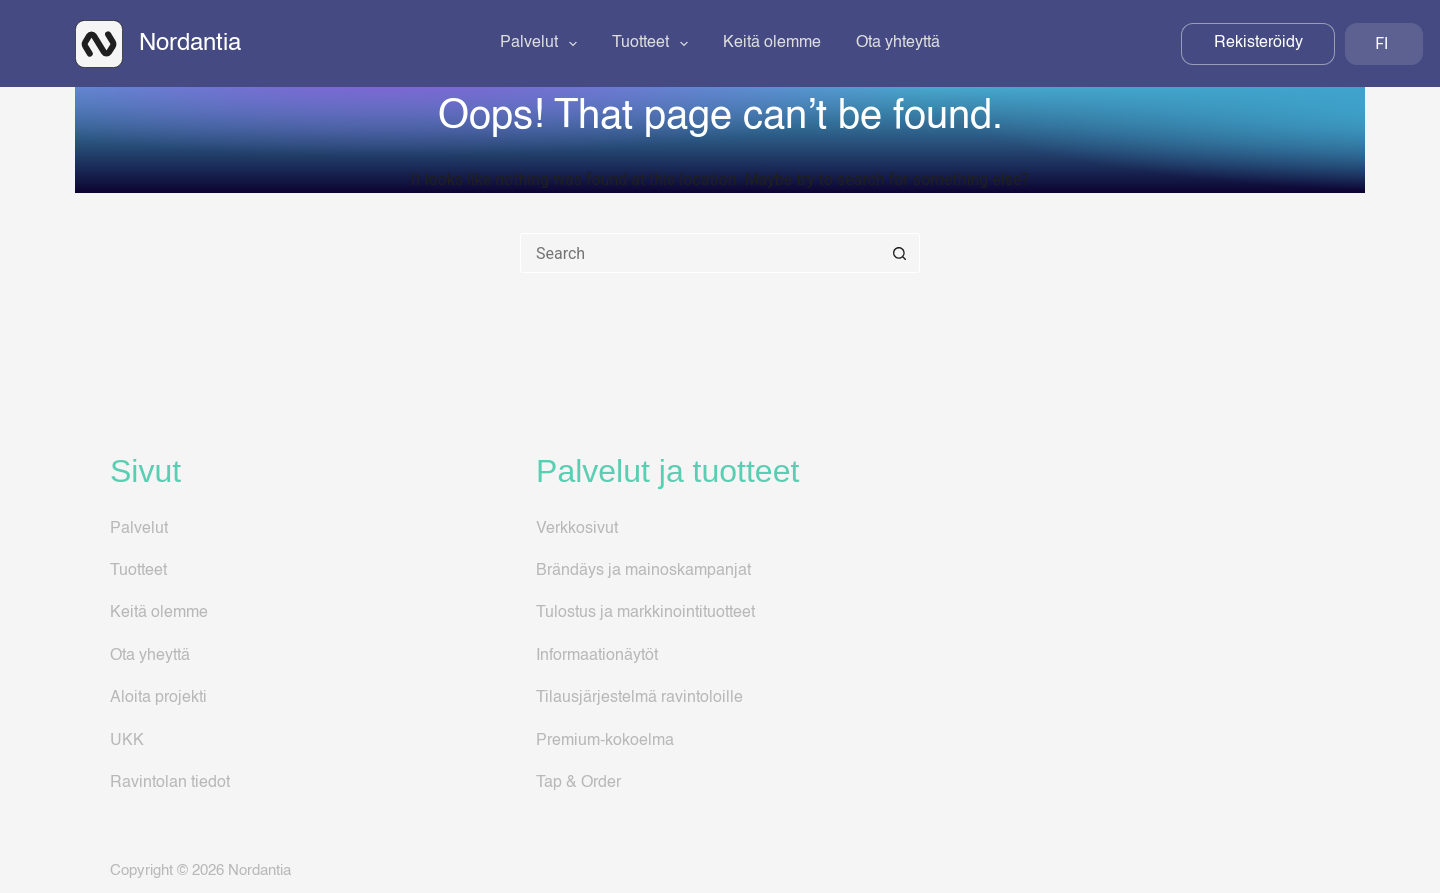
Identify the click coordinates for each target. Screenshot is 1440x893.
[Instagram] (1283, 871)
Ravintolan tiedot (170, 783)
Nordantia (190, 44)
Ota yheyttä (150, 656)
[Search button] (900, 253)
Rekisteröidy (1258, 43)
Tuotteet (654, 44)
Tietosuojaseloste (1211, 620)
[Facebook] (1247, 871)
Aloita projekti (158, 698)
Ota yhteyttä (898, 43)
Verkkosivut (577, 529)
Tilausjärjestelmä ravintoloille (639, 698)
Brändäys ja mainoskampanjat (643, 571)
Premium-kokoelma (605, 741)
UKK (127, 741)
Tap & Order (578, 783)
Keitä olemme (772, 43)
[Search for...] (700, 253)
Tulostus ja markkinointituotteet (645, 613)
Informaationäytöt (597, 656)
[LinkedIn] (1319, 871)
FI (1379, 43)
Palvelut (542, 44)
